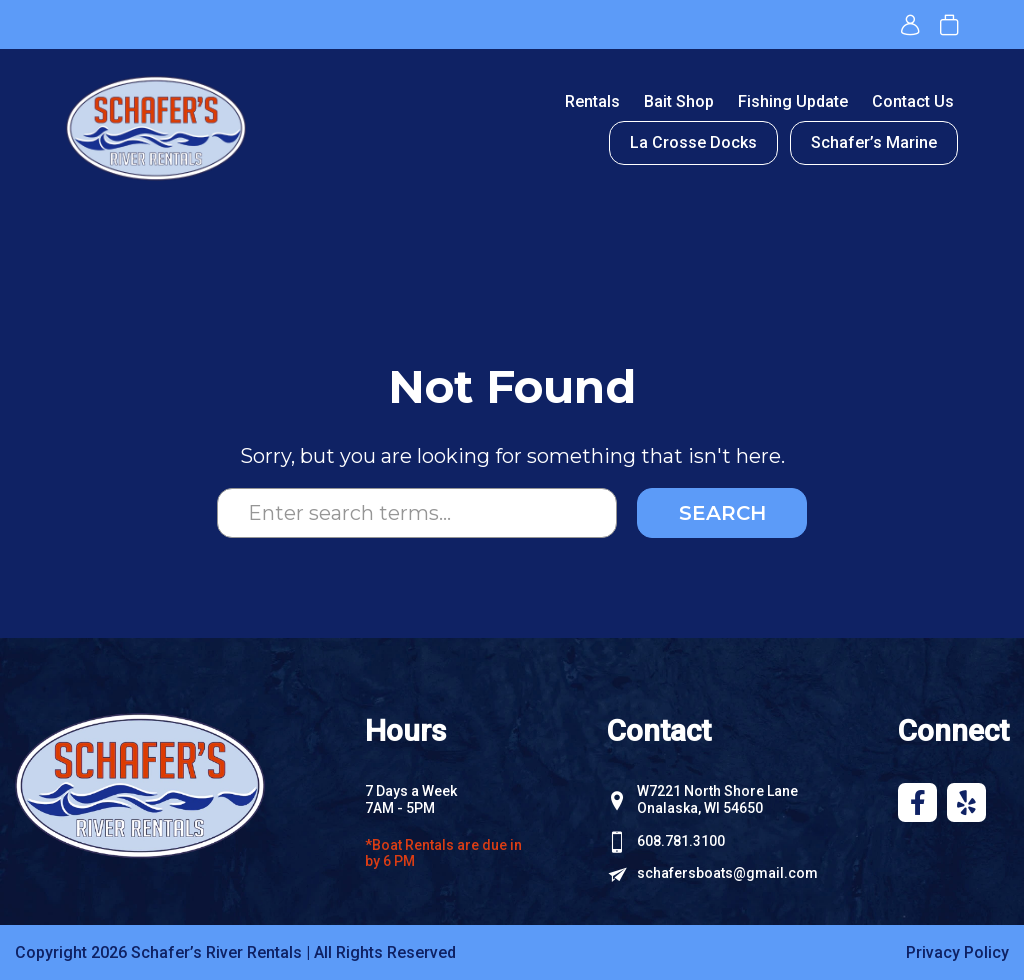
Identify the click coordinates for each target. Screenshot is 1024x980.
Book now (949, 24)
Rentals (592, 101)
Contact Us (913, 101)
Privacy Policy (957, 952)
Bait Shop (679, 101)
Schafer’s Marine (874, 142)
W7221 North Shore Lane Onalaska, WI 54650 (717, 799)
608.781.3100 (681, 841)
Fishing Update (793, 101)
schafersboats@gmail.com (727, 873)
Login (910, 24)
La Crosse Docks (693, 142)
